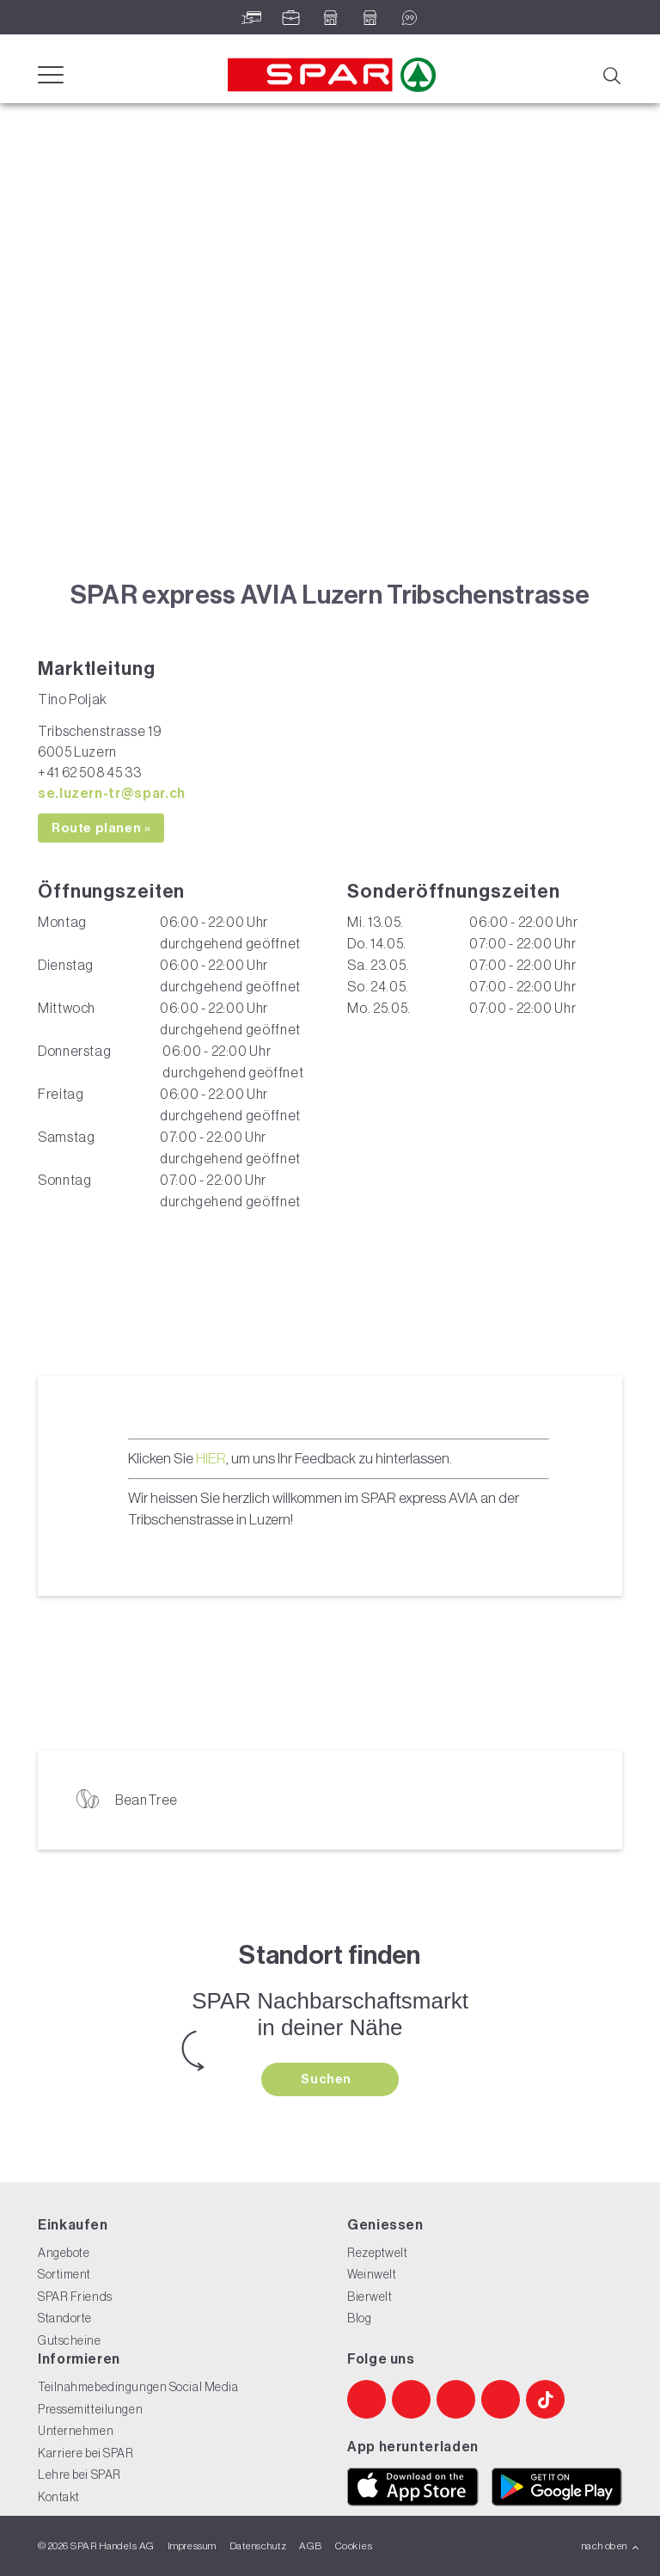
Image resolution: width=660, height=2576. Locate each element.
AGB (310, 2546)
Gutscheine (69, 2340)
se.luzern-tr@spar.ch (112, 793)
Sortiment (64, 2274)
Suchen (327, 2079)
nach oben (610, 2546)
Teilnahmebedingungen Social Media (138, 2387)
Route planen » (101, 828)
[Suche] (611, 74)
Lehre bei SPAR (79, 2474)
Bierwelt (369, 2296)
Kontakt (59, 2497)
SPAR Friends (75, 2296)
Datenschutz (257, 2546)
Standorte (65, 2318)
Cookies (353, 2546)
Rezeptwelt (377, 2253)
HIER (211, 1458)
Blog (359, 2318)
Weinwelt (371, 2274)
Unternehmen (75, 2431)
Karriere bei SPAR (86, 2453)
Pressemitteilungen (90, 2409)
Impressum (192, 2546)
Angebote (63, 2253)
